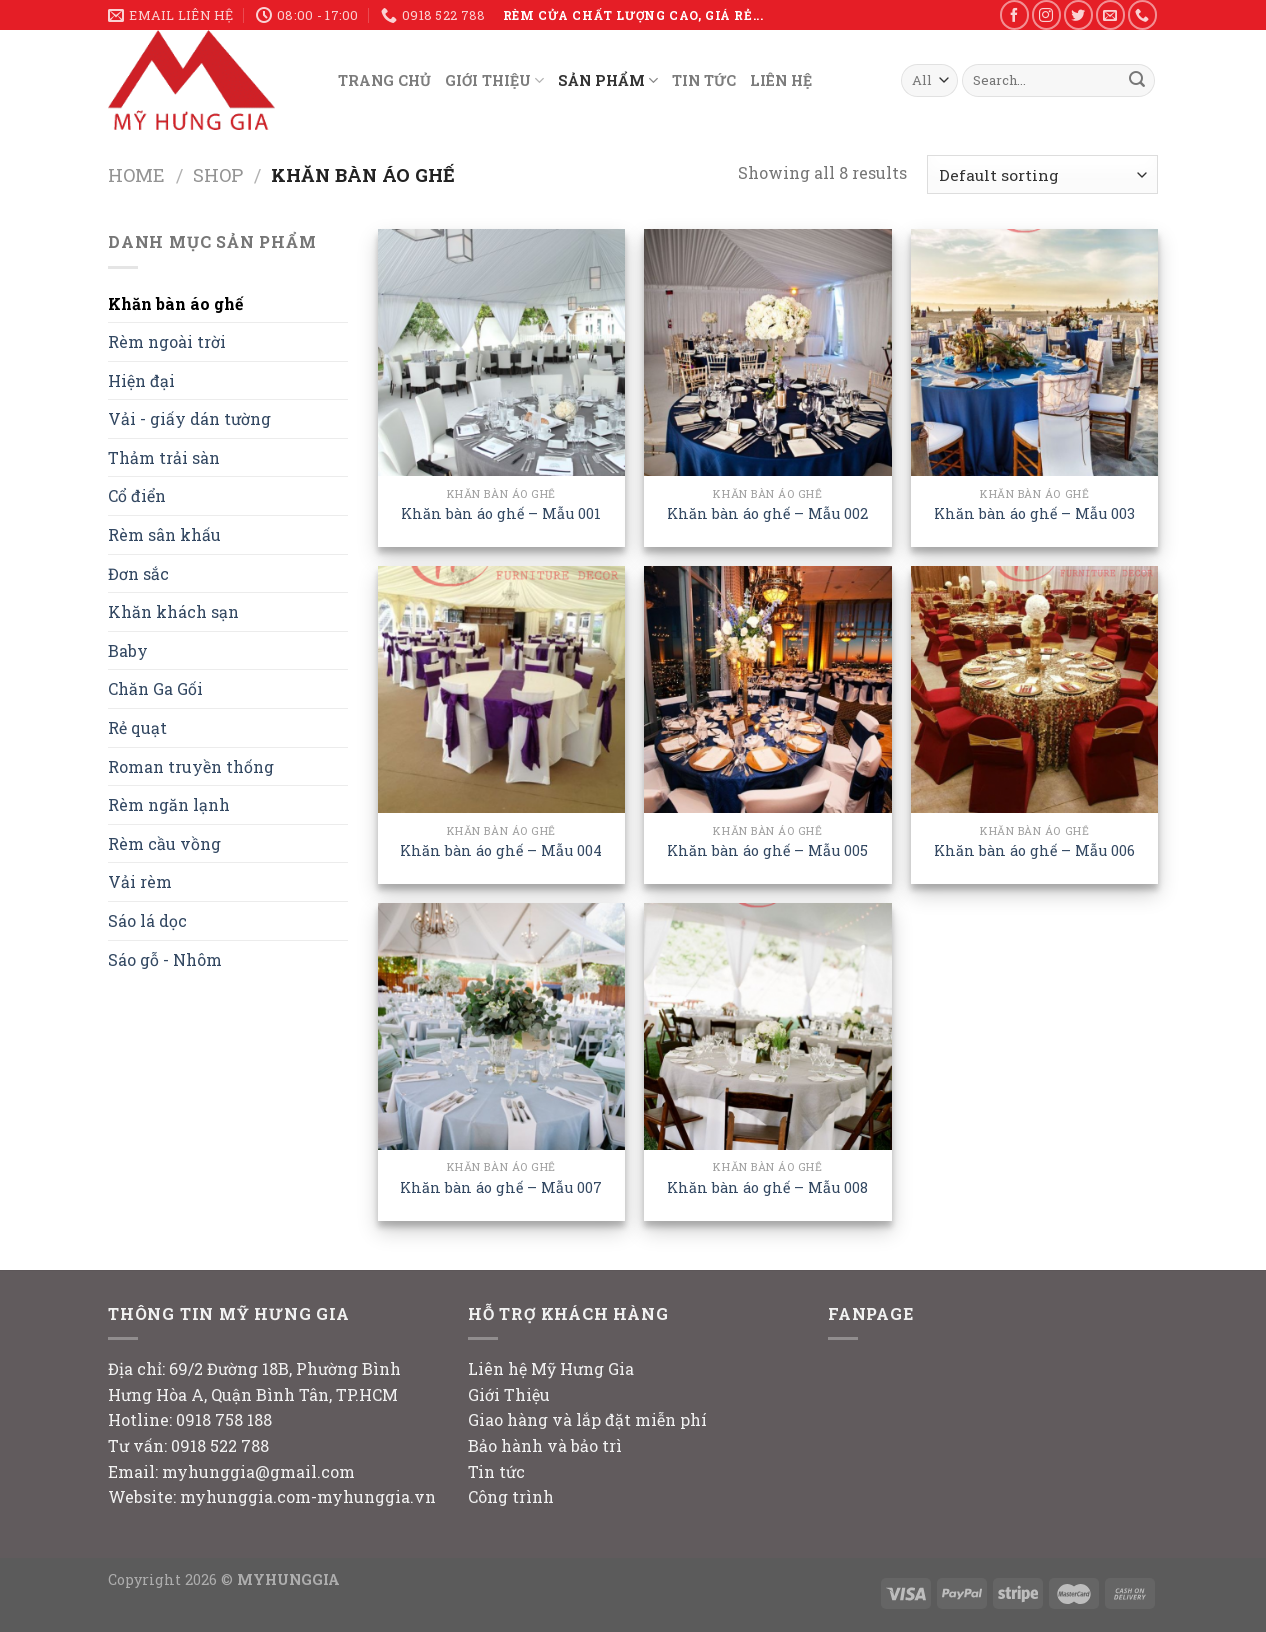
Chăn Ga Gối (155, 688)
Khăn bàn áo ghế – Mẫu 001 (501, 514)
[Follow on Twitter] (1078, 14)
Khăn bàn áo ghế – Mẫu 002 (767, 514)
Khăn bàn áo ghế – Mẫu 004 (501, 851)
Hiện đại (141, 380)
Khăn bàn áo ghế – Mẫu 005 (767, 851)
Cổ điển (137, 495)
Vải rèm (140, 881)
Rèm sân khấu (164, 534)
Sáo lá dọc (147, 920)
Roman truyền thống (191, 766)
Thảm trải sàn (164, 457)
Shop (218, 175)
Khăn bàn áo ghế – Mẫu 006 (1034, 851)
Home (136, 175)
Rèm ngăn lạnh (169, 804)
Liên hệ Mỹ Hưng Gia (551, 1368)
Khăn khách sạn (173, 611)
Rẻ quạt (137, 727)
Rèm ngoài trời (167, 341)
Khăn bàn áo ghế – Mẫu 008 (767, 1188)
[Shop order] (1042, 174)
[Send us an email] (1110, 14)
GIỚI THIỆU (494, 80)
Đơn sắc (138, 573)
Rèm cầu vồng (164, 843)
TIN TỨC (704, 80)
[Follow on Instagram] (1046, 14)
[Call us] (1142, 14)
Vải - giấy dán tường (189, 418)
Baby (128, 650)
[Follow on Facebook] (1014, 14)
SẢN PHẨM (608, 80)
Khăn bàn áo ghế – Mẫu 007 (501, 1188)
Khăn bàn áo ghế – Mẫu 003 (1034, 514)
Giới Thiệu (509, 1394)
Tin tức (496, 1471)
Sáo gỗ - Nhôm (165, 959)
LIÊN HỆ (781, 80)
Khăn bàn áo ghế (175, 303)
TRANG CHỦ (384, 80)
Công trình (511, 1496)
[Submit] (1137, 81)
